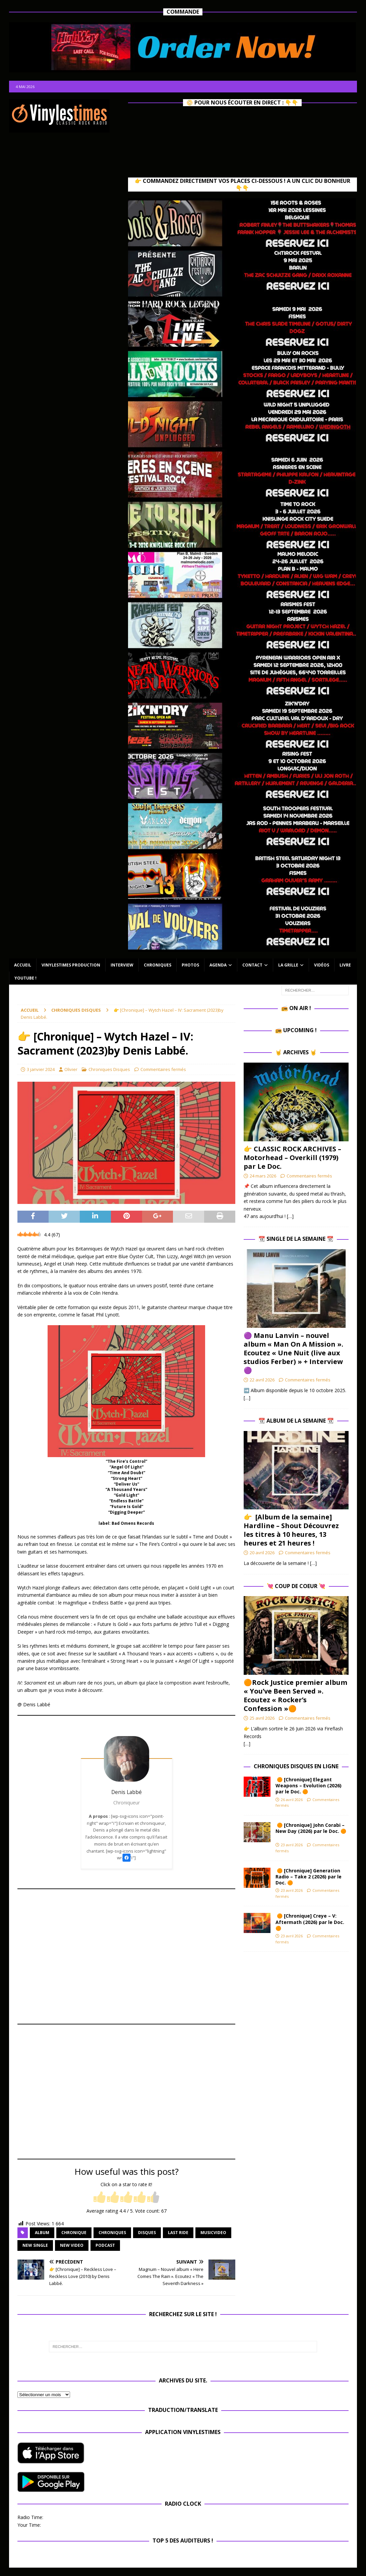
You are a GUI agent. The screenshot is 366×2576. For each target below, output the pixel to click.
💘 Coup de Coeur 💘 (296, 1586)
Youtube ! (25, 978)
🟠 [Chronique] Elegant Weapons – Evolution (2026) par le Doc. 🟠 (309, 1785)
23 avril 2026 (292, 1844)
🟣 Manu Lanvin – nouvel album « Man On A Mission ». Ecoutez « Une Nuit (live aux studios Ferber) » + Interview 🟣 (293, 1353)
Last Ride (178, 2232)
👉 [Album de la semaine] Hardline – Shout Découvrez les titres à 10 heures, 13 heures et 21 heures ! (291, 1530)
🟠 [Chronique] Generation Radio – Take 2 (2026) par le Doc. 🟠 (309, 1876)
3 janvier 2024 (41, 1069)
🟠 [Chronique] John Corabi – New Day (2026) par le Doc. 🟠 (311, 1831)
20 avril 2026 (262, 1553)
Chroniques (157, 965)
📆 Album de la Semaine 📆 (296, 1420)
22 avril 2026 (262, 1380)
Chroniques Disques (109, 1069)
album (42, 2232)
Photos (190, 965)
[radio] (100, 2198)
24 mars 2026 (263, 1176)
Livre (345, 965)
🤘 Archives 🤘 (296, 1052)
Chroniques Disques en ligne (296, 1766)
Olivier (70, 1069)
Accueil (22, 965)
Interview (122, 965)
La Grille (288, 965)
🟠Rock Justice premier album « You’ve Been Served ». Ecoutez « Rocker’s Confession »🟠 (295, 1695)
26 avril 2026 (292, 1799)
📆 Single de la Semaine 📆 (295, 1238)
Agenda (218, 965)
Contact (252, 965)
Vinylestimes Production (71, 965)
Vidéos (321, 965)
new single (35, 2245)
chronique (73, 2232)
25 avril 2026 (262, 1718)
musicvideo (213, 2232)
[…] (290, 1216)
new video (71, 2245)
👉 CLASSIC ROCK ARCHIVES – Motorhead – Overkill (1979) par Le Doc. (292, 1157)
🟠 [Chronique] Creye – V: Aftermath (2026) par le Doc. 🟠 (310, 1922)
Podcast (105, 2245)
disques (147, 2232)
